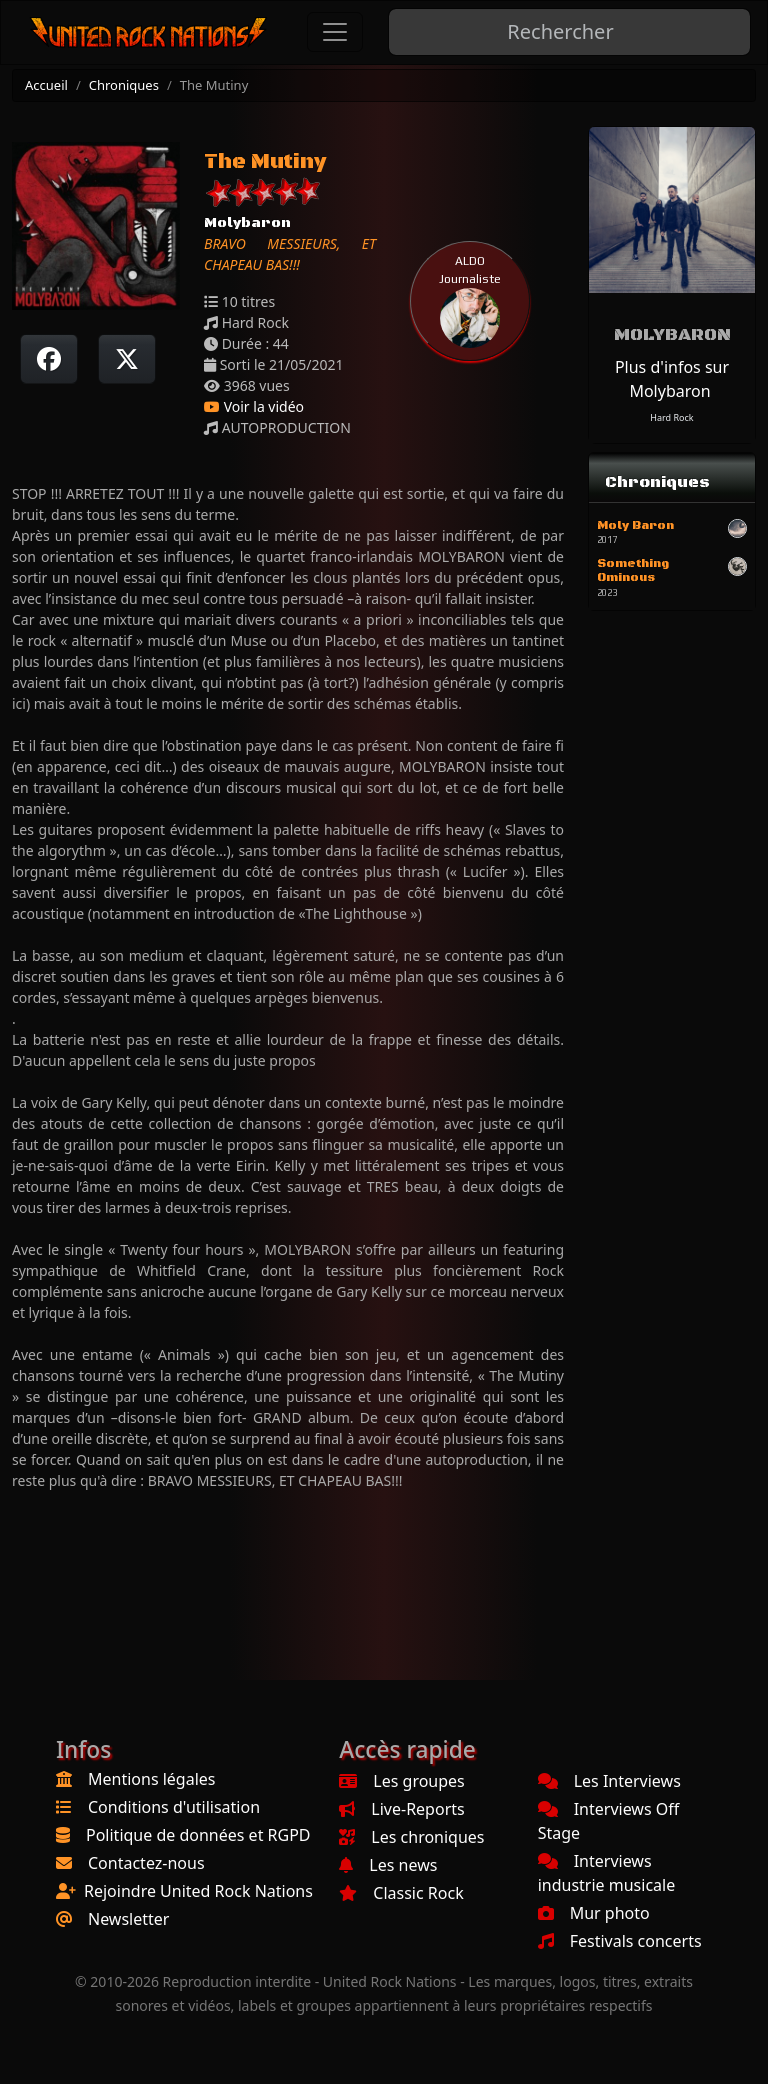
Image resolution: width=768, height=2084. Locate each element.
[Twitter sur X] (127, 359)
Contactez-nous (146, 1863)
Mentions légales (152, 1779)
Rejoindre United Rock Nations (198, 1891)
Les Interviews (609, 1781)
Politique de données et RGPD (198, 1835)
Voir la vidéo (254, 406)
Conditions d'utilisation (174, 1807)
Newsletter (128, 1919)
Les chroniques (411, 1837)
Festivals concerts (620, 1941)
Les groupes (401, 1781)
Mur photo (594, 1913)
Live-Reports (401, 1809)
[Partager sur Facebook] (49, 359)
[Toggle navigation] (335, 32)
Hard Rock (671, 417)
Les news (388, 1865)
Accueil (46, 85)
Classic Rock (401, 1893)
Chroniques (124, 85)
